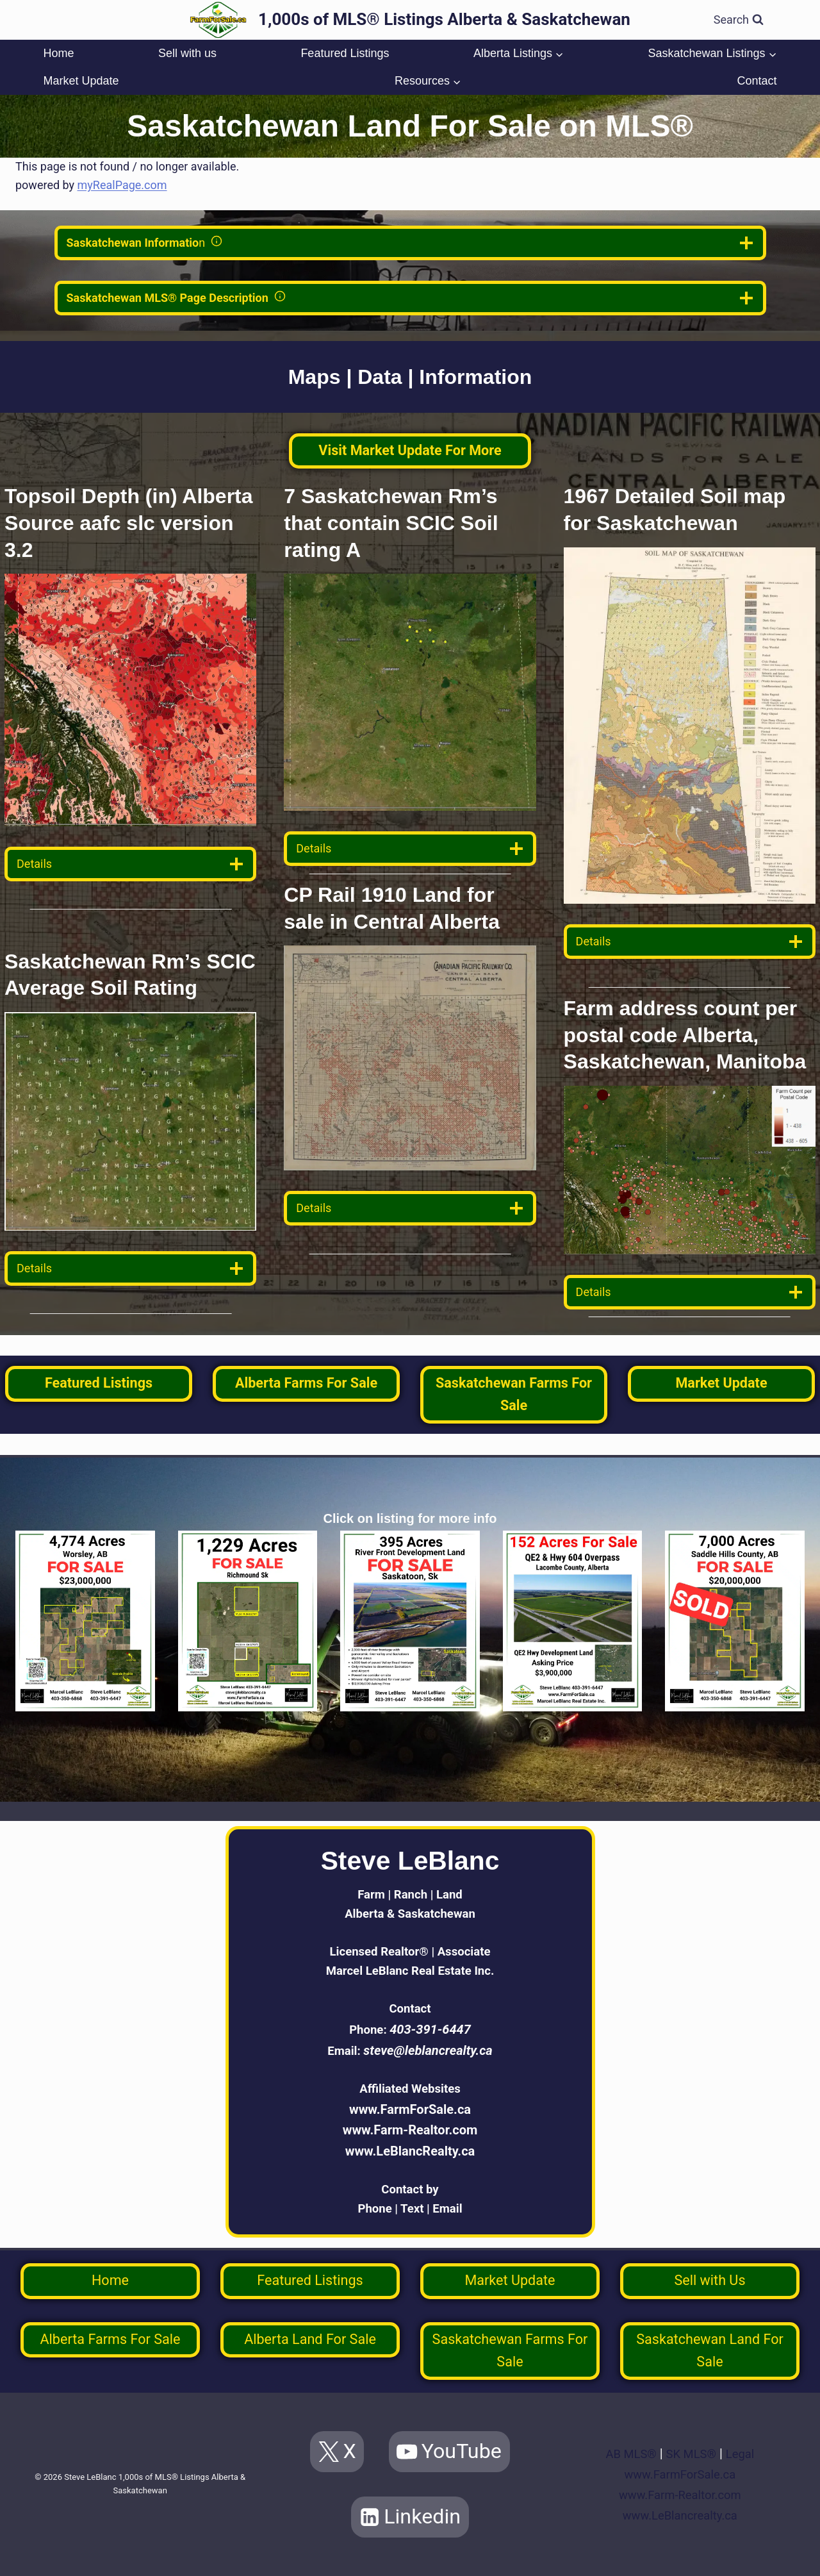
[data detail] (130, 864)
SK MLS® (692, 2453)
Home (58, 53)
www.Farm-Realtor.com (410, 2126)
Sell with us (187, 53)
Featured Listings (344, 53)
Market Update (81, 80)
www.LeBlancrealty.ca (680, 2515)
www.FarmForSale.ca (410, 2106)
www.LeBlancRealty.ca (410, 2147)
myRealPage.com (122, 185)
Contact (756, 80)
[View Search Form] (738, 20)
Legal (744, 2453)
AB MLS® (627, 2453)
